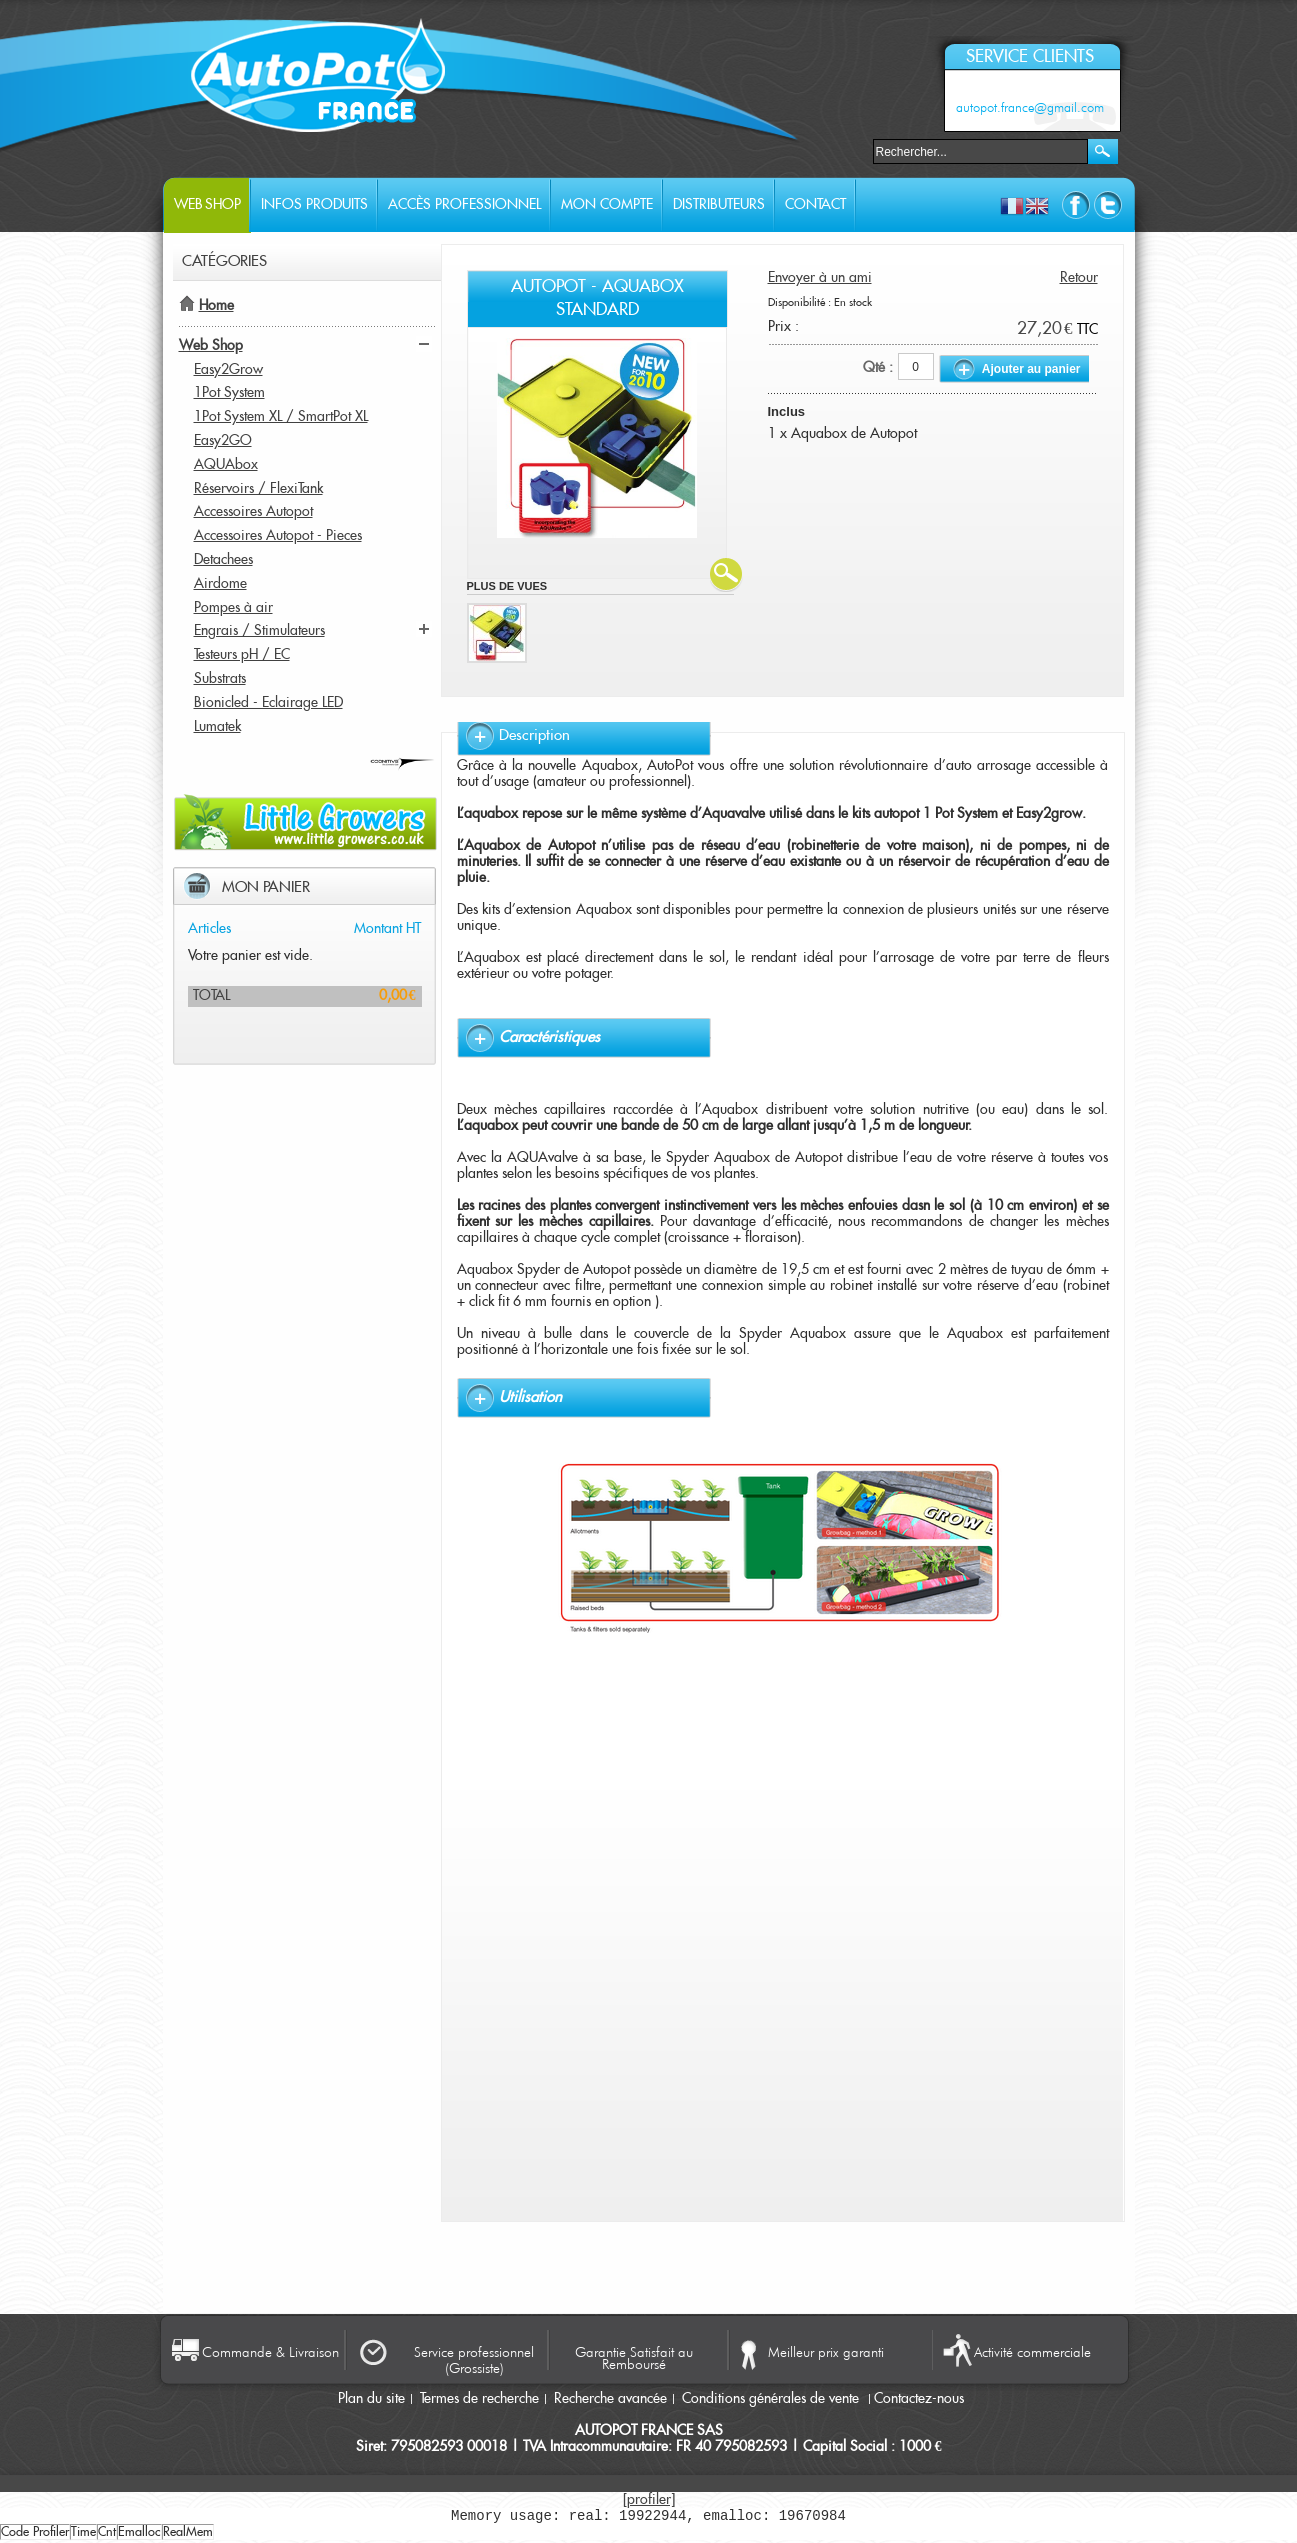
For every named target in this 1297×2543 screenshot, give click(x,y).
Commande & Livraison (270, 2352)
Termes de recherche (479, 2399)
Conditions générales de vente (772, 2399)
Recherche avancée (610, 2399)
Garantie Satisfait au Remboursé (634, 2357)
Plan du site (371, 2399)
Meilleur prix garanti (826, 2352)
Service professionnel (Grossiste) (474, 2360)
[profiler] (649, 2500)
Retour (1079, 278)
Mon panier (266, 887)
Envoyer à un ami (820, 278)
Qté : (878, 368)
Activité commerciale (1032, 2352)
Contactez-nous (919, 2399)
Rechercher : (861, 149)
